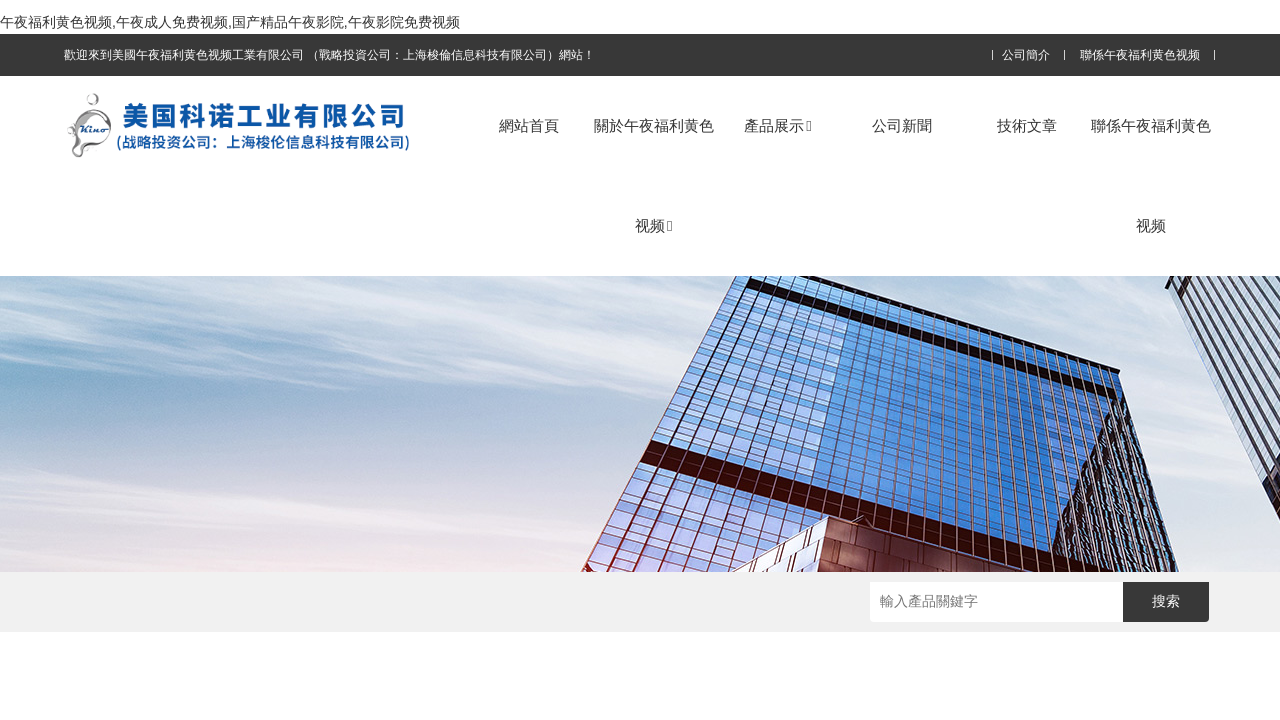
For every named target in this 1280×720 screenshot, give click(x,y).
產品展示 (777, 125)
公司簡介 (1026, 55)
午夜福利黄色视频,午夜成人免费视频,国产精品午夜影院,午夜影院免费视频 (230, 22)
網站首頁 (529, 125)
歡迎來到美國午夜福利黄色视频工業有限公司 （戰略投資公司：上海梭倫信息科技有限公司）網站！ (329, 55)
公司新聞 (902, 125)
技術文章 (1027, 125)
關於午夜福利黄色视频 (654, 175)
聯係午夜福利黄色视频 (1140, 55)
